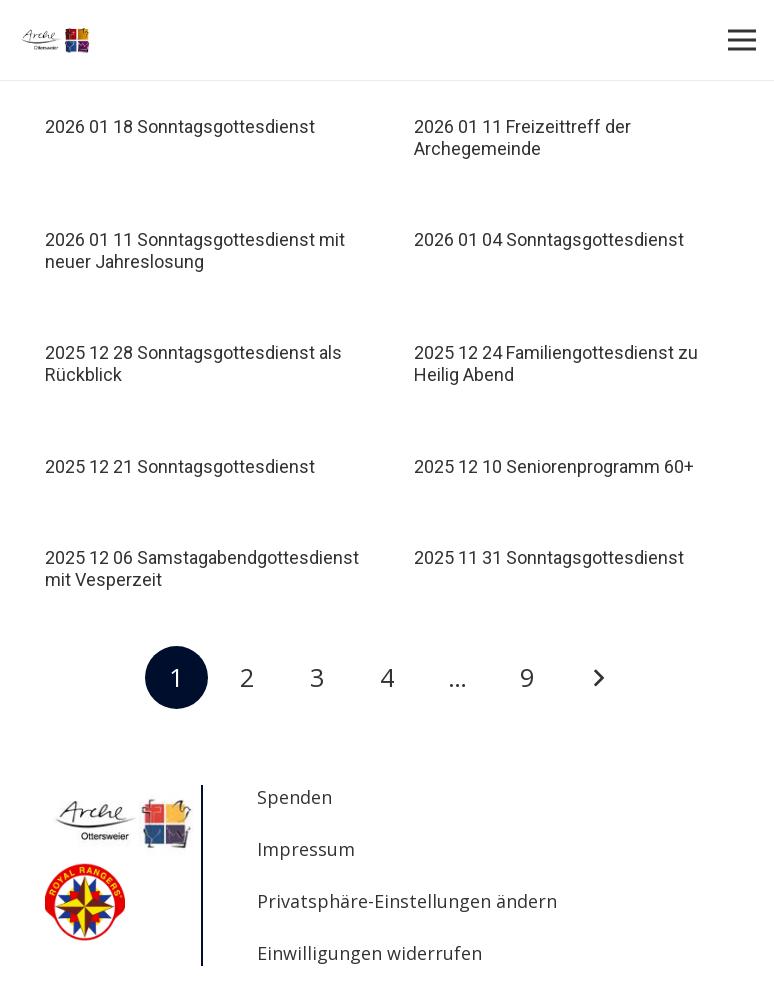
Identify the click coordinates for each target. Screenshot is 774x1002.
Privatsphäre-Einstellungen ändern (407, 901)
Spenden (294, 797)
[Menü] (742, 40)
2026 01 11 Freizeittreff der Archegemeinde (522, 137)
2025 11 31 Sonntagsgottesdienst (549, 557)
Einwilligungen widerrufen (369, 953)
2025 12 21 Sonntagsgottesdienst (180, 466)
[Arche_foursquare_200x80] (55, 40)
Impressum (306, 849)
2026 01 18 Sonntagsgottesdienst (180, 126)
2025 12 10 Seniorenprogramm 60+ (554, 466)
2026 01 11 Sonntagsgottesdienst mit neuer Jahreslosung (195, 250)
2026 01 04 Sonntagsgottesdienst (549, 239)
